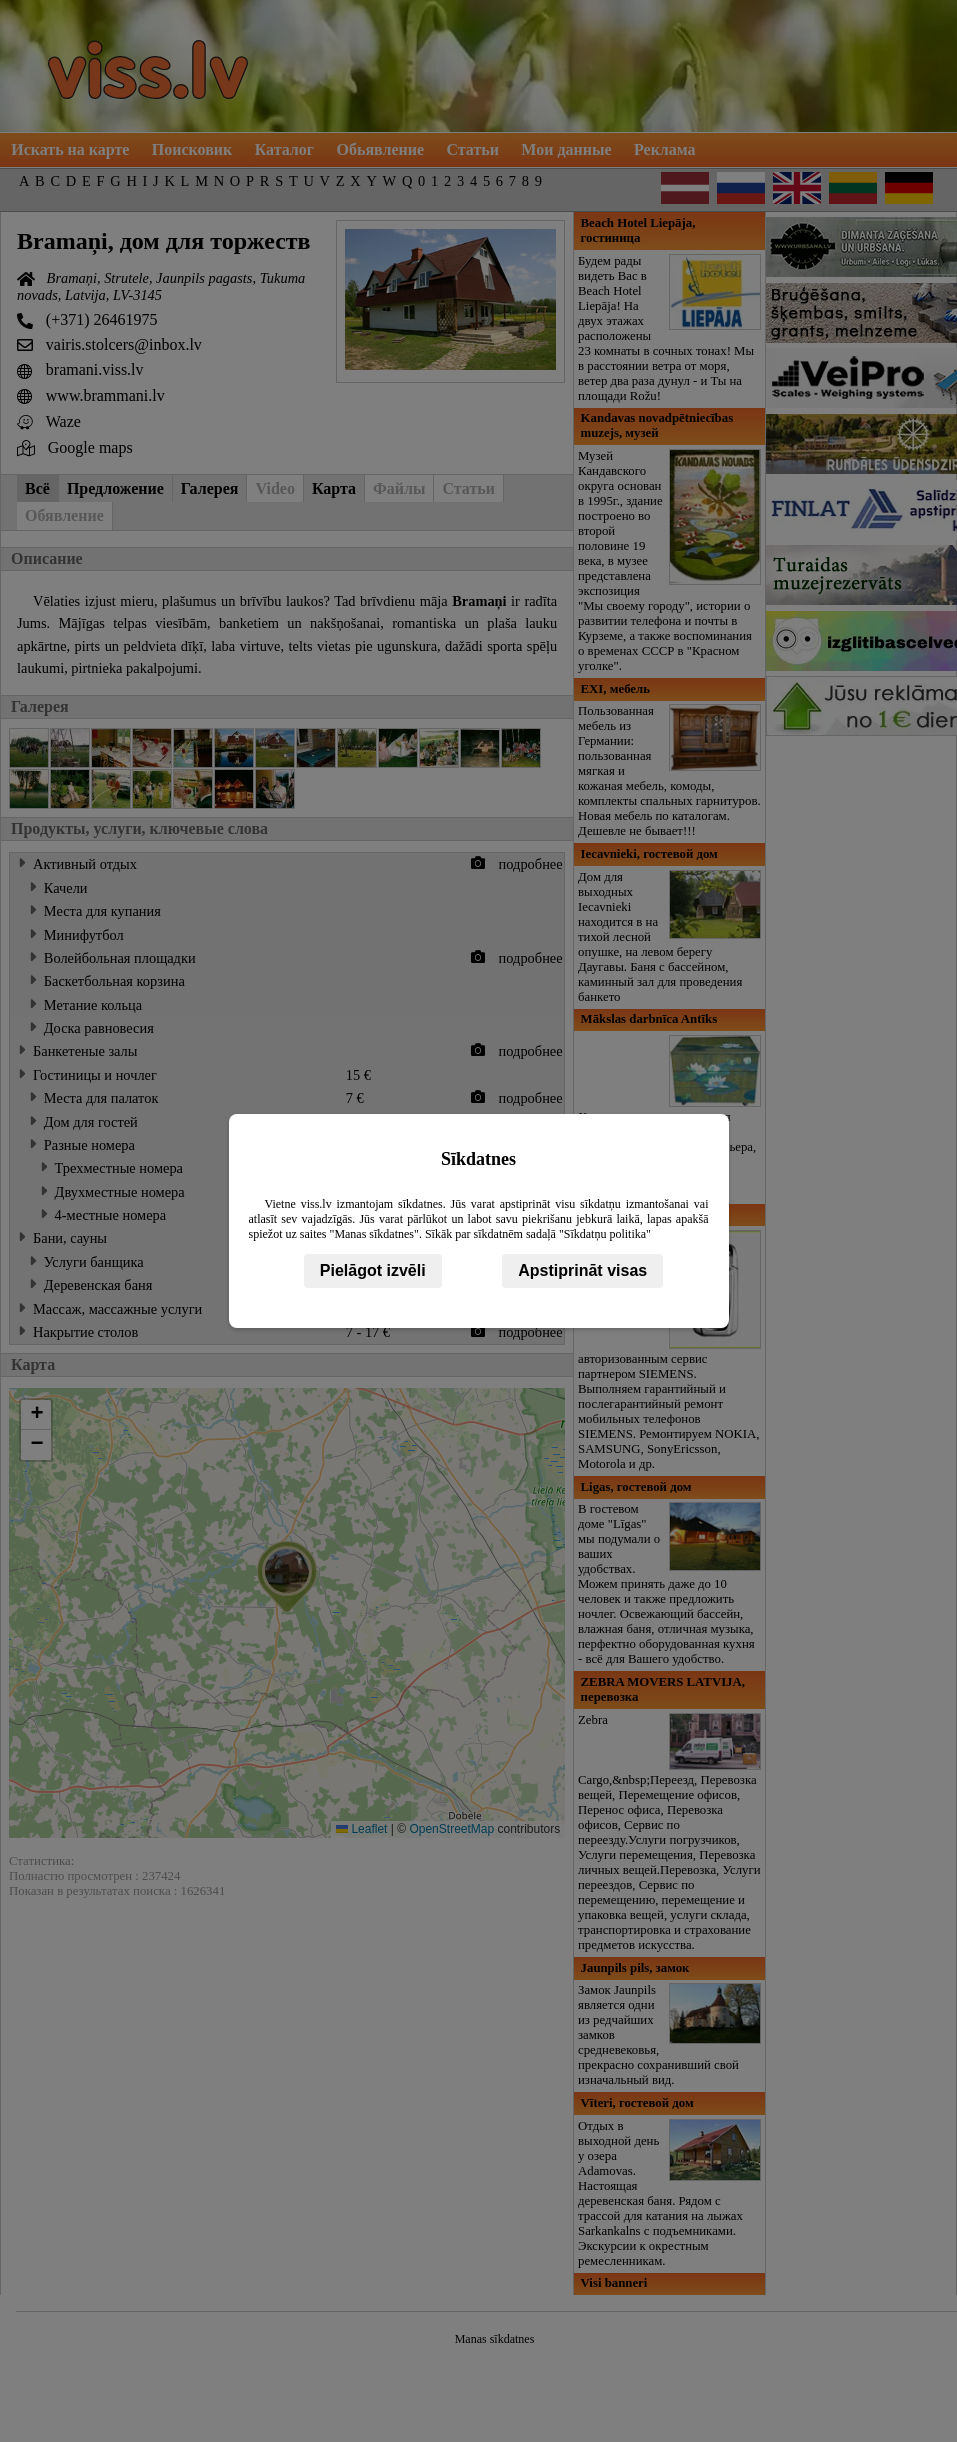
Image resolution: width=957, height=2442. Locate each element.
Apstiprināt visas (582, 1270)
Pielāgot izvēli (373, 1270)
